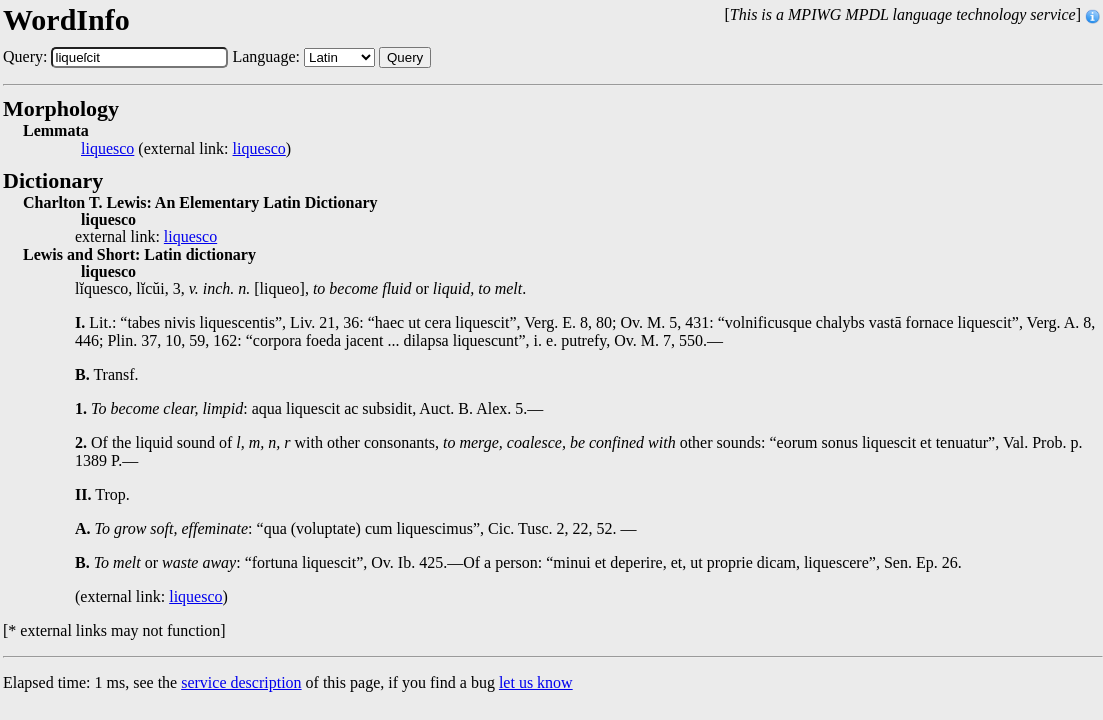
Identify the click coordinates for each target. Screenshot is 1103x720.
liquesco (107, 149)
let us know (536, 682)
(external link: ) (186, 149)
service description (241, 682)
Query (405, 57)
